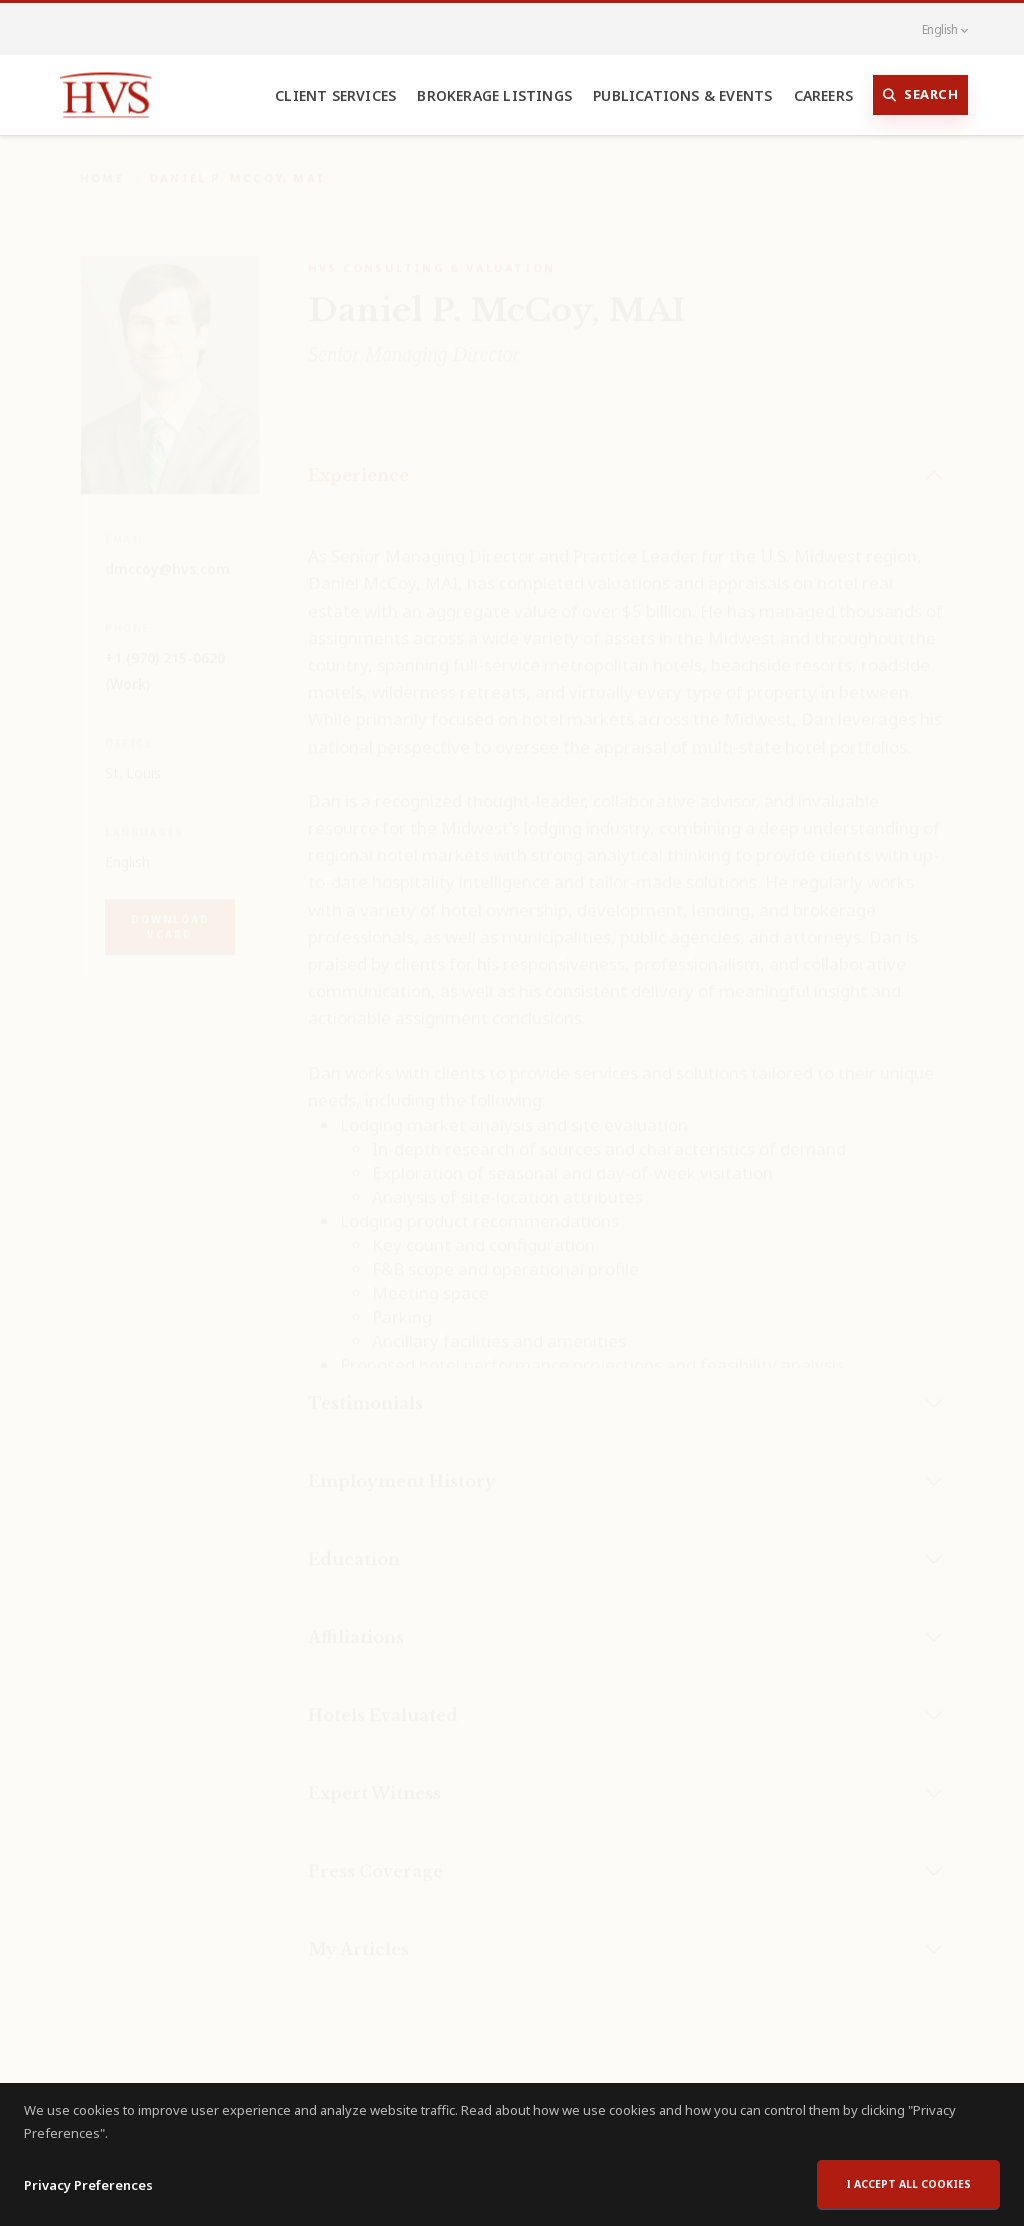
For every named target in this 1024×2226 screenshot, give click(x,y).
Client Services (335, 95)
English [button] (934, 29)
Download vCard (170, 912)
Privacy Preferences (88, 2190)
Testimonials (365, 1389)
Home (102, 163)
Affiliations (356, 1623)
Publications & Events (682, 95)
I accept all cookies (908, 2189)
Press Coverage (375, 1857)
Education (354, 1545)
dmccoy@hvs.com (167, 554)
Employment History (402, 1467)
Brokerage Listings (494, 95)
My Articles (358, 1935)
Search (921, 95)
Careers (823, 95)
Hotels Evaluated (383, 1701)
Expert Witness (374, 1779)
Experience (358, 461)
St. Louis (133, 758)
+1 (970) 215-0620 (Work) (165, 656)
